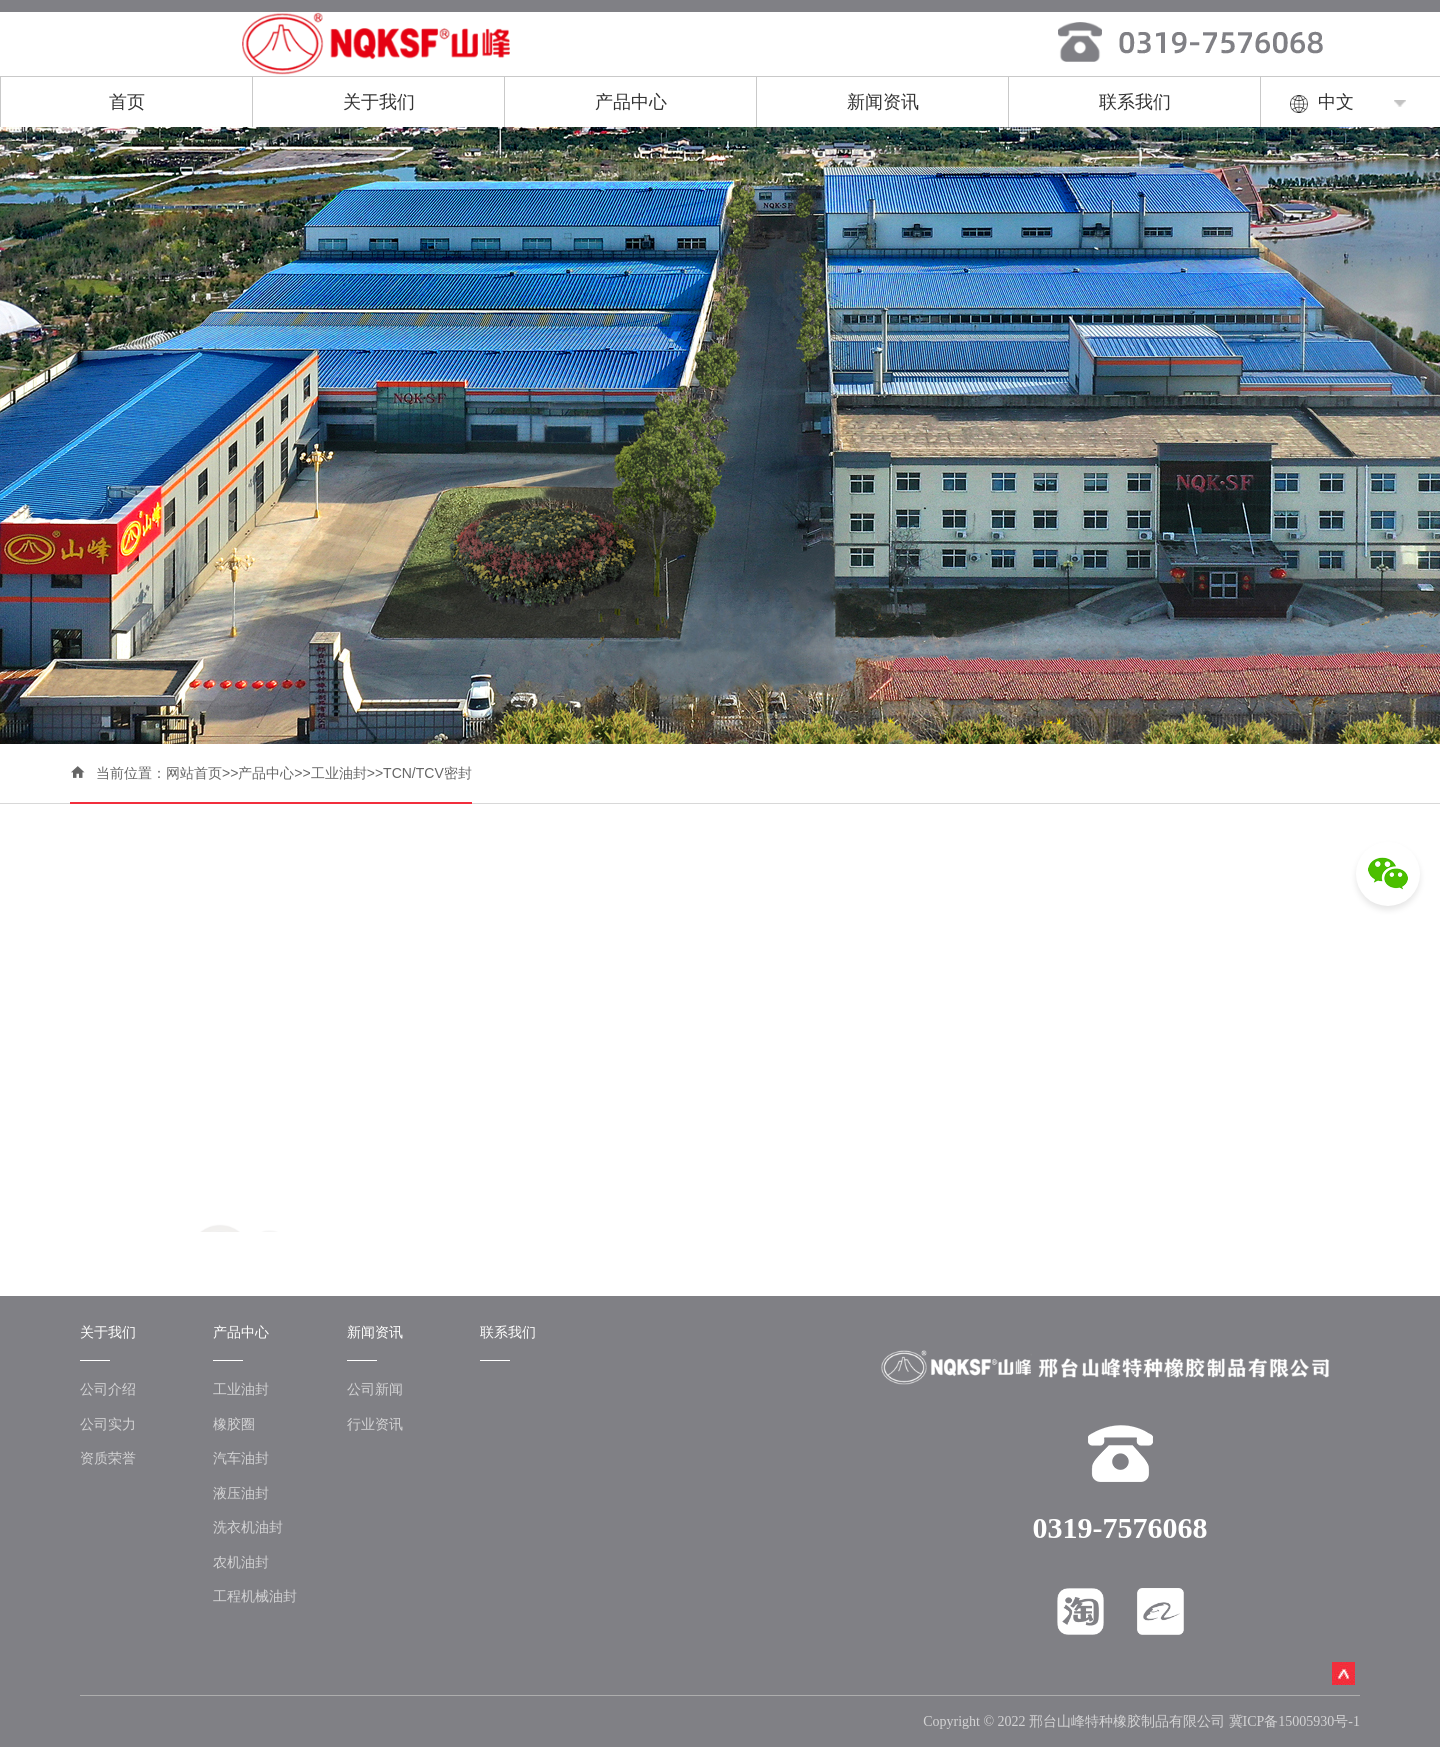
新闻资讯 (883, 102)
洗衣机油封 (248, 1527)
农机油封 (241, 1562)
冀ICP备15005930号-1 (1294, 1721)
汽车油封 (241, 1458)
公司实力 (108, 1424)
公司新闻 (375, 1389)
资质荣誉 (108, 1458)
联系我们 (1135, 102)
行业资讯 (375, 1424)
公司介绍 (108, 1389)
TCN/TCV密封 (427, 773)
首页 (127, 102)
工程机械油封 (255, 1596)
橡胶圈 (234, 1424)
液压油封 (241, 1493)
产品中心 (631, 102)
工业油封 (339, 773)
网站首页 (194, 773)
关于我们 (379, 102)
